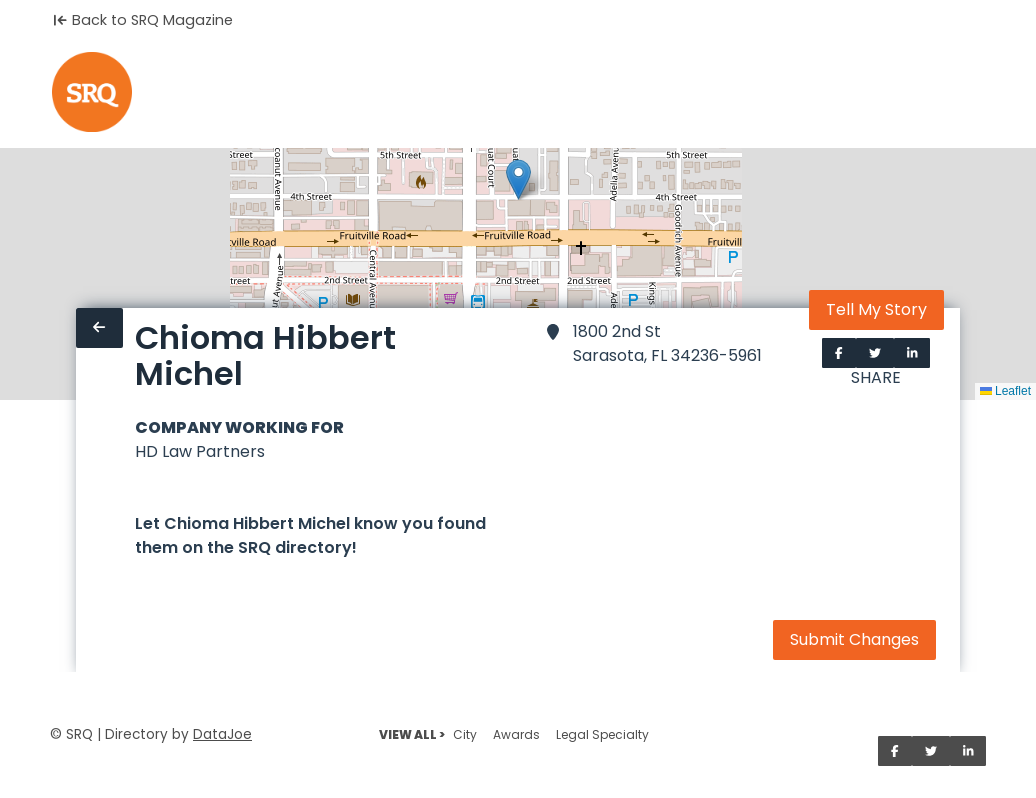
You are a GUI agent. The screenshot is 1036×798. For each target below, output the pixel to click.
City (465, 734)
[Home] (92, 92)
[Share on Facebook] (839, 353)
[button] (518, 179)
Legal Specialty (602, 734)
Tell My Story (876, 309)
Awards (516, 734)
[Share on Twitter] (875, 353)
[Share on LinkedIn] (912, 353)
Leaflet (1005, 391)
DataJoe (222, 734)
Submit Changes (854, 639)
